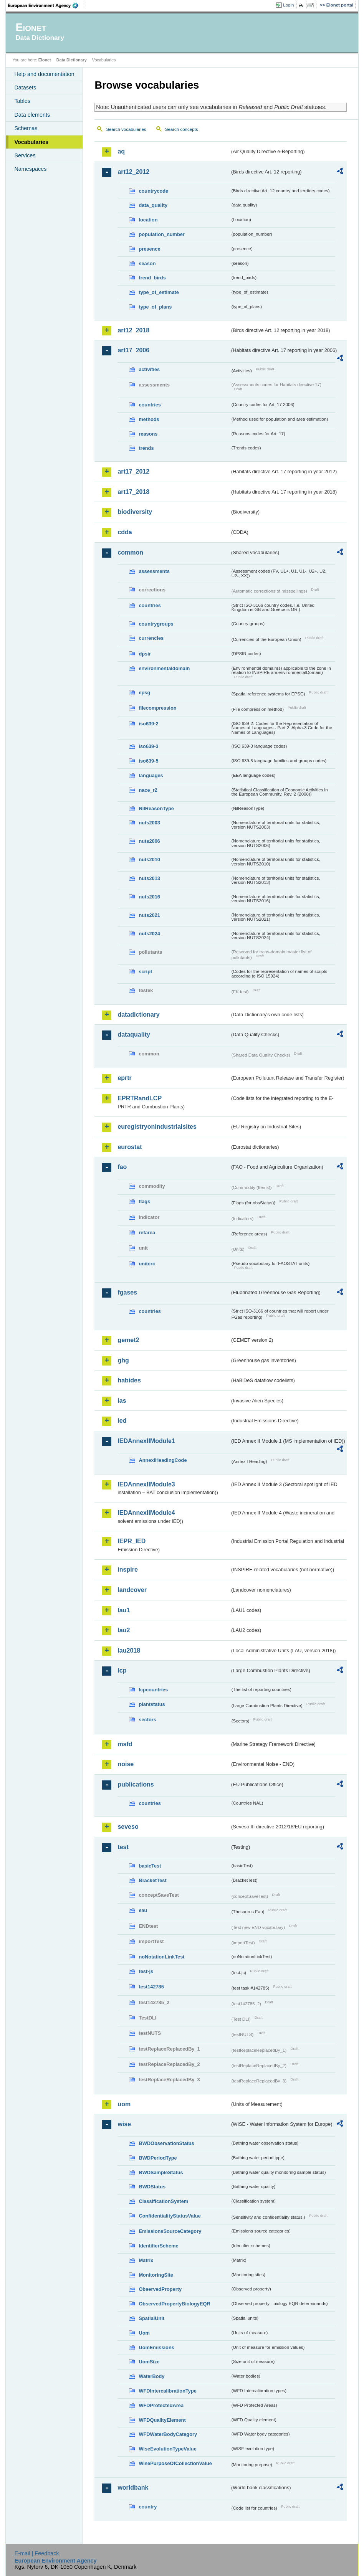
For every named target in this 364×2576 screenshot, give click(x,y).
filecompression (157, 708)
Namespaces (30, 169)
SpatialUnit (151, 2318)
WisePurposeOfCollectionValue (175, 2463)
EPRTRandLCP (139, 1098)
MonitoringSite (156, 2275)
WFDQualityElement (162, 2420)
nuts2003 (149, 823)
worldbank (132, 2487)
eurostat (129, 1147)
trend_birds (152, 278)
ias (121, 1400)
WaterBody (151, 2376)
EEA (45, 5)
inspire (127, 1569)
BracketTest (152, 1880)
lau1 (123, 1610)
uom (124, 2104)
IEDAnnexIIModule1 (146, 1441)
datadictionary (138, 1014)
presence (149, 249)
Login (288, 5)
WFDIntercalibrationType (168, 2391)
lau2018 (128, 1650)
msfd (124, 1744)
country (148, 2507)
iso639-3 (148, 746)
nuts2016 (149, 897)
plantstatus (152, 1704)
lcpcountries (153, 1690)
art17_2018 (133, 492)
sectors (147, 1719)
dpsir (145, 654)
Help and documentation (44, 74)
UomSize (149, 2362)
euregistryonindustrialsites (156, 1126)
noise (125, 1764)
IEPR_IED (131, 1541)
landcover (132, 1590)
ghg (123, 1360)
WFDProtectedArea (161, 2405)
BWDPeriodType (158, 2158)
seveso (127, 1826)
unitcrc (147, 1264)
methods (149, 419)
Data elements (32, 115)
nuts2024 (149, 933)
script (145, 971)
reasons (148, 434)
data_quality (153, 205)
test (122, 1847)
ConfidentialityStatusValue (169, 2216)
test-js (146, 1971)
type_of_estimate (159, 292)
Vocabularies (31, 142)
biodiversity (134, 512)
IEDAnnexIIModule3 (146, 1484)
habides (129, 1380)
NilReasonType (156, 808)
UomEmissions (156, 2347)
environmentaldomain (164, 668)
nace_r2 (148, 790)
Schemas (25, 128)
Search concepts (181, 129)
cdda (124, 532)
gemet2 (128, 1340)
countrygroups (156, 624)
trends (146, 448)
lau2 (123, 1630)
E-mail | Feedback (37, 2553)
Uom (144, 2333)
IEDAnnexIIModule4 (146, 1512)
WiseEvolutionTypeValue (167, 2449)
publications (135, 1784)
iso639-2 (148, 724)
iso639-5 (148, 761)
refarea (147, 1232)
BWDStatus (152, 2187)
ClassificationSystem (163, 2201)
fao (122, 1167)
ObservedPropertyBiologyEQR (174, 2304)
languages (151, 775)
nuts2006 (149, 841)
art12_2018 (133, 330)
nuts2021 (149, 915)
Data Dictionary (71, 60)
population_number (161, 234)
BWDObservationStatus (166, 2143)
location (148, 220)
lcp (121, 1670)
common (130, 552)
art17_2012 (133, 471)
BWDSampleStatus (161, 2172)
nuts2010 (149, 859)
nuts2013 (149, 878)
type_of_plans (155, 307)
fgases (127, 1292)
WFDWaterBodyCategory (168, 2434)
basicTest (150, 1866)
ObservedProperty (160, 2289)
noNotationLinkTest (161, 1957)
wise (124, 2124)
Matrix (146, 2260)
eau (143, 1910)
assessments (154, 571)
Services (24, 155)
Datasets (25, 87)
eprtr (124, 1078)
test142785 (151, 1987)
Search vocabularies (126, 129)
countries (150, 405)
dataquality (133, 1034)
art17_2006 (133, 350)
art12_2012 (133, 171)
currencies (151, 638)
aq (121, 151)
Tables (22, 101)
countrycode (153, 191)
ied (121, 1420)
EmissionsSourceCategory (170, 2231)
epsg (144, 692)
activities (149, 369)
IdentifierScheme (158, 2246)
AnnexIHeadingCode (163, 1460)
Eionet (44, 60)
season (147, 263)
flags (144, 1201)
